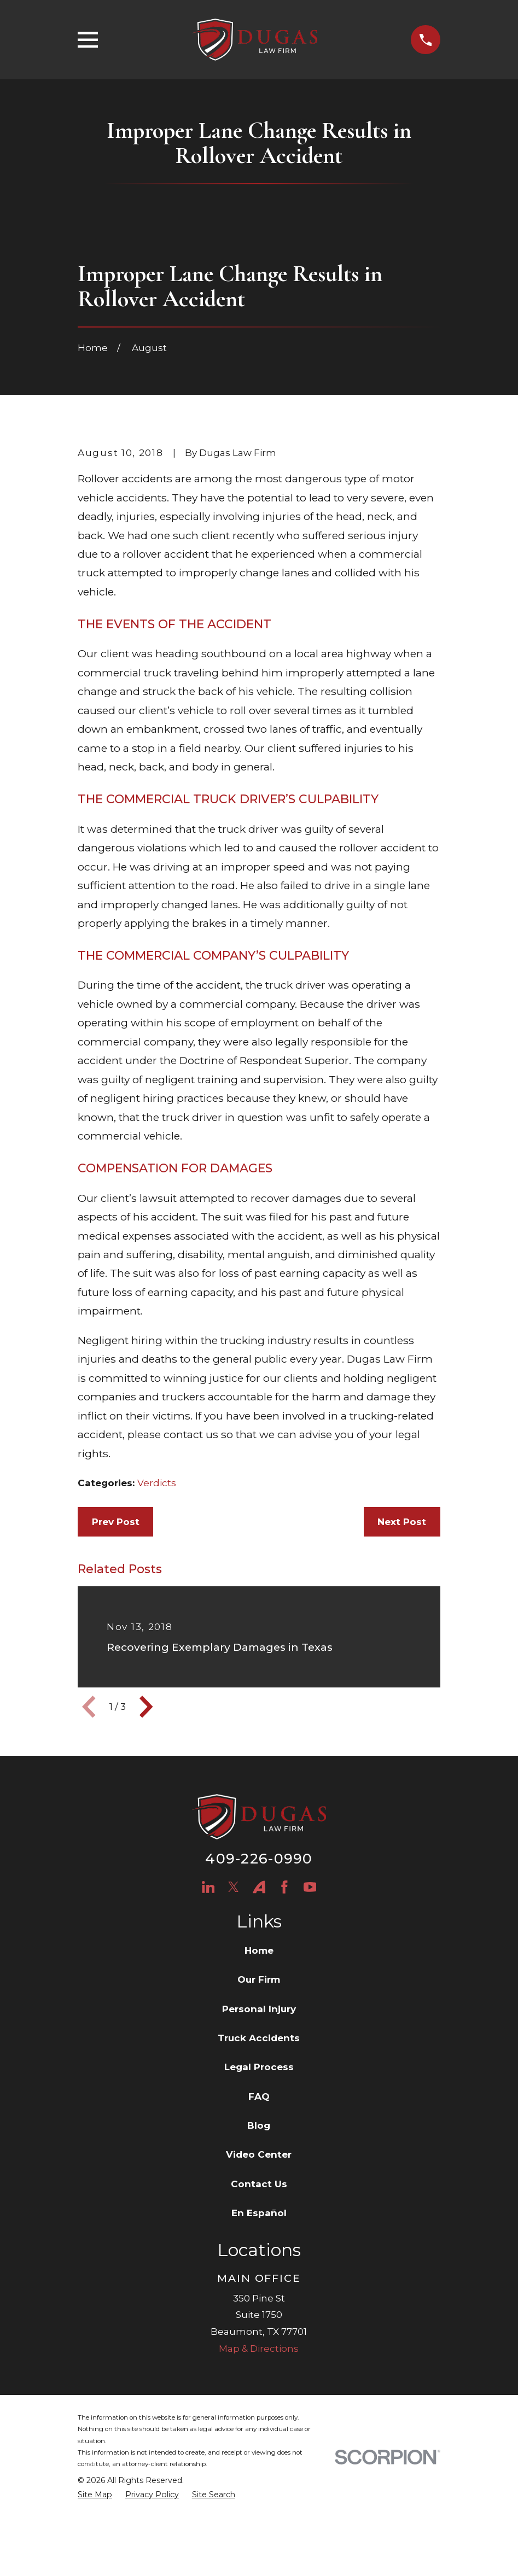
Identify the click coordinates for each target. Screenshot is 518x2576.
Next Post (401, 1608)
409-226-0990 (258, 1945)
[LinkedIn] (208, 1974)
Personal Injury (259, 2095)
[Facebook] (284, 1974)
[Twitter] (233, 1974)
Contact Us (259, 2270)
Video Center (259, 2241)
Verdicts (156, 1569)
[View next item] (146, 1793)
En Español (259, 2300)
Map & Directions (259, 2435)
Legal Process (259, 2154)
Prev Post (115, 1608)
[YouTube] (310, 1974)
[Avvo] (259, 1974)
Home (259, 2037)
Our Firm (258, 2066)
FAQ (259, 2183)
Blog (258, 2212)
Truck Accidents (259, 2124)
